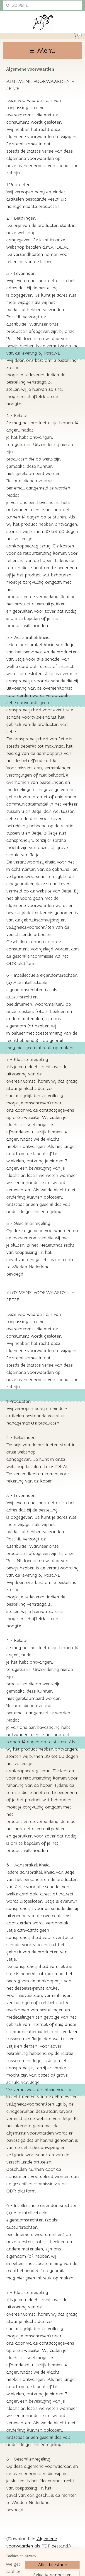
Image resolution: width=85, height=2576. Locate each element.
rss (39, 2560)
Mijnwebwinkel (42, 2567)
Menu (42, 50)
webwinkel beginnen (54, 2560)
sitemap (31, 2560)
